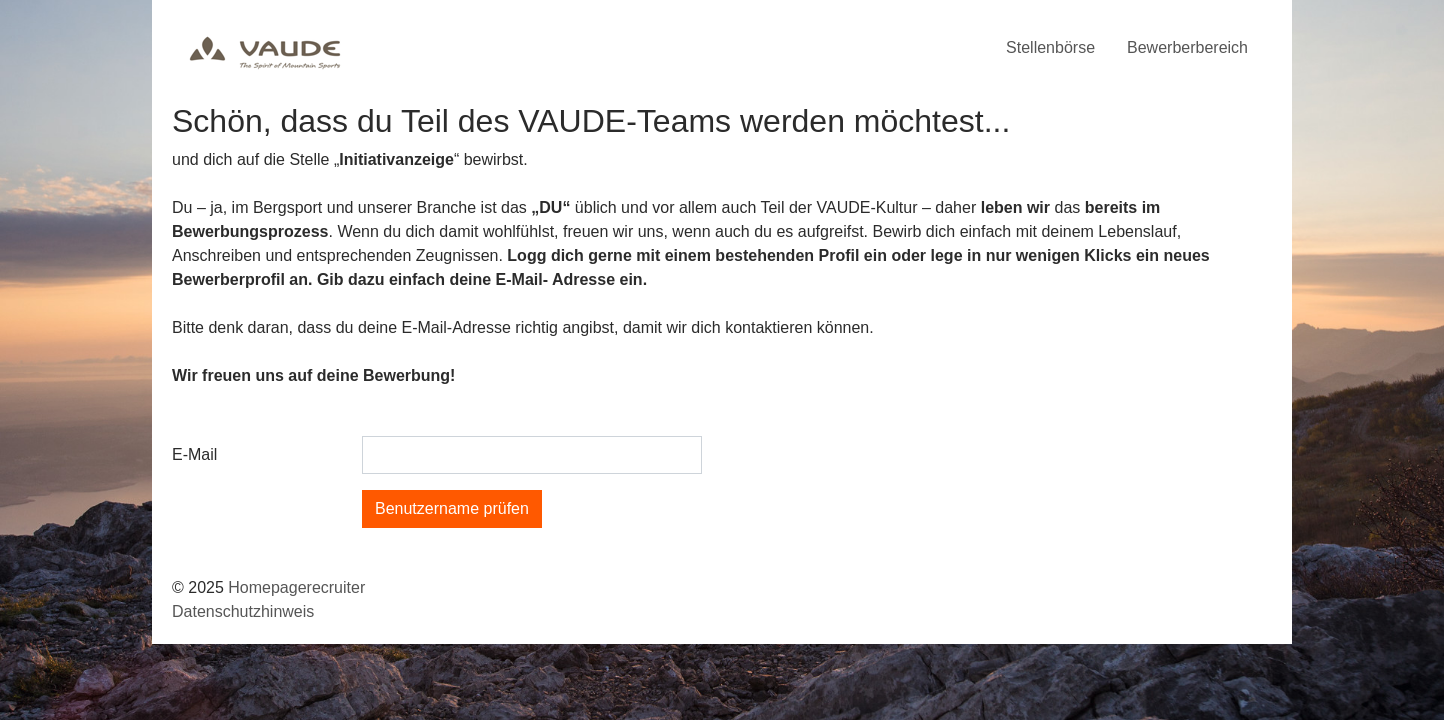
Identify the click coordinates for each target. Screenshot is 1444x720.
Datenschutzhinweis (243, 611)
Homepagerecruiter (296, 587)
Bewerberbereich (1187, 47)
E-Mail (194, 454)
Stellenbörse (1050, 47)
